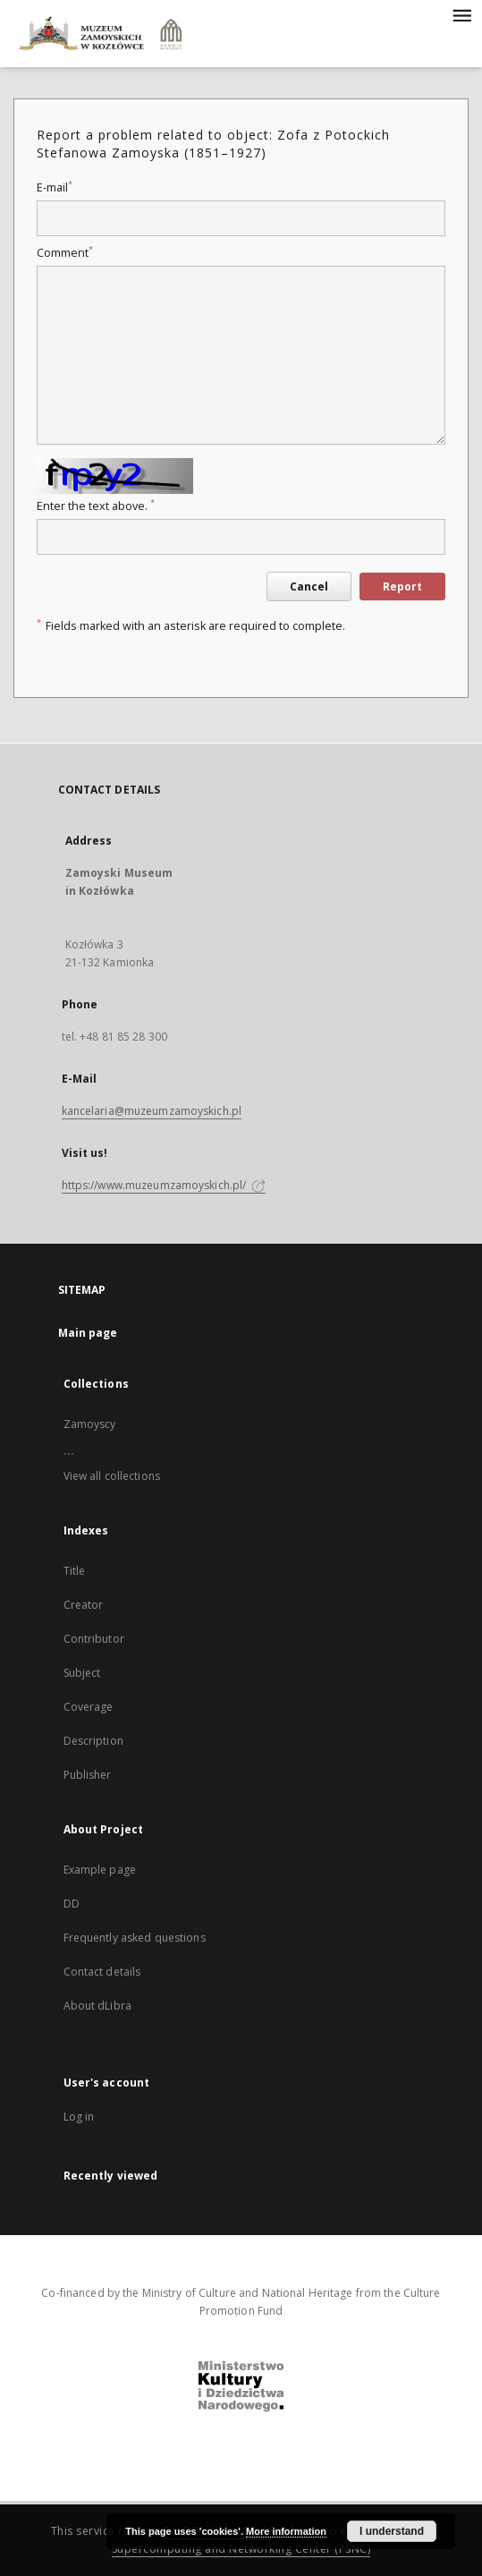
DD (71, 1903)
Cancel (309, 586)
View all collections (111, 1476)
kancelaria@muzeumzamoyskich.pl (152, 1110)
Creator (83, 1604)
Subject (82, 1672)
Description (93, 1740)
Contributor (93, 1638)
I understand (391, 2531)
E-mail (54, 187)
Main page (88, 1332)
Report (402, 586)
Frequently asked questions (134, 1937)
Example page (99, 1869)
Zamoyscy (89, 1424)
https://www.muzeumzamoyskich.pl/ (164, 1185)
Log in (79, 2116)
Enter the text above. (96, 506)
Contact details (102, 1971)
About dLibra (97, 2005)
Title (74, 1570)
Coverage (88, 1706)
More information (286, 2531)
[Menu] (461, 14)
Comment (65, 252)
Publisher (87, 1774)
